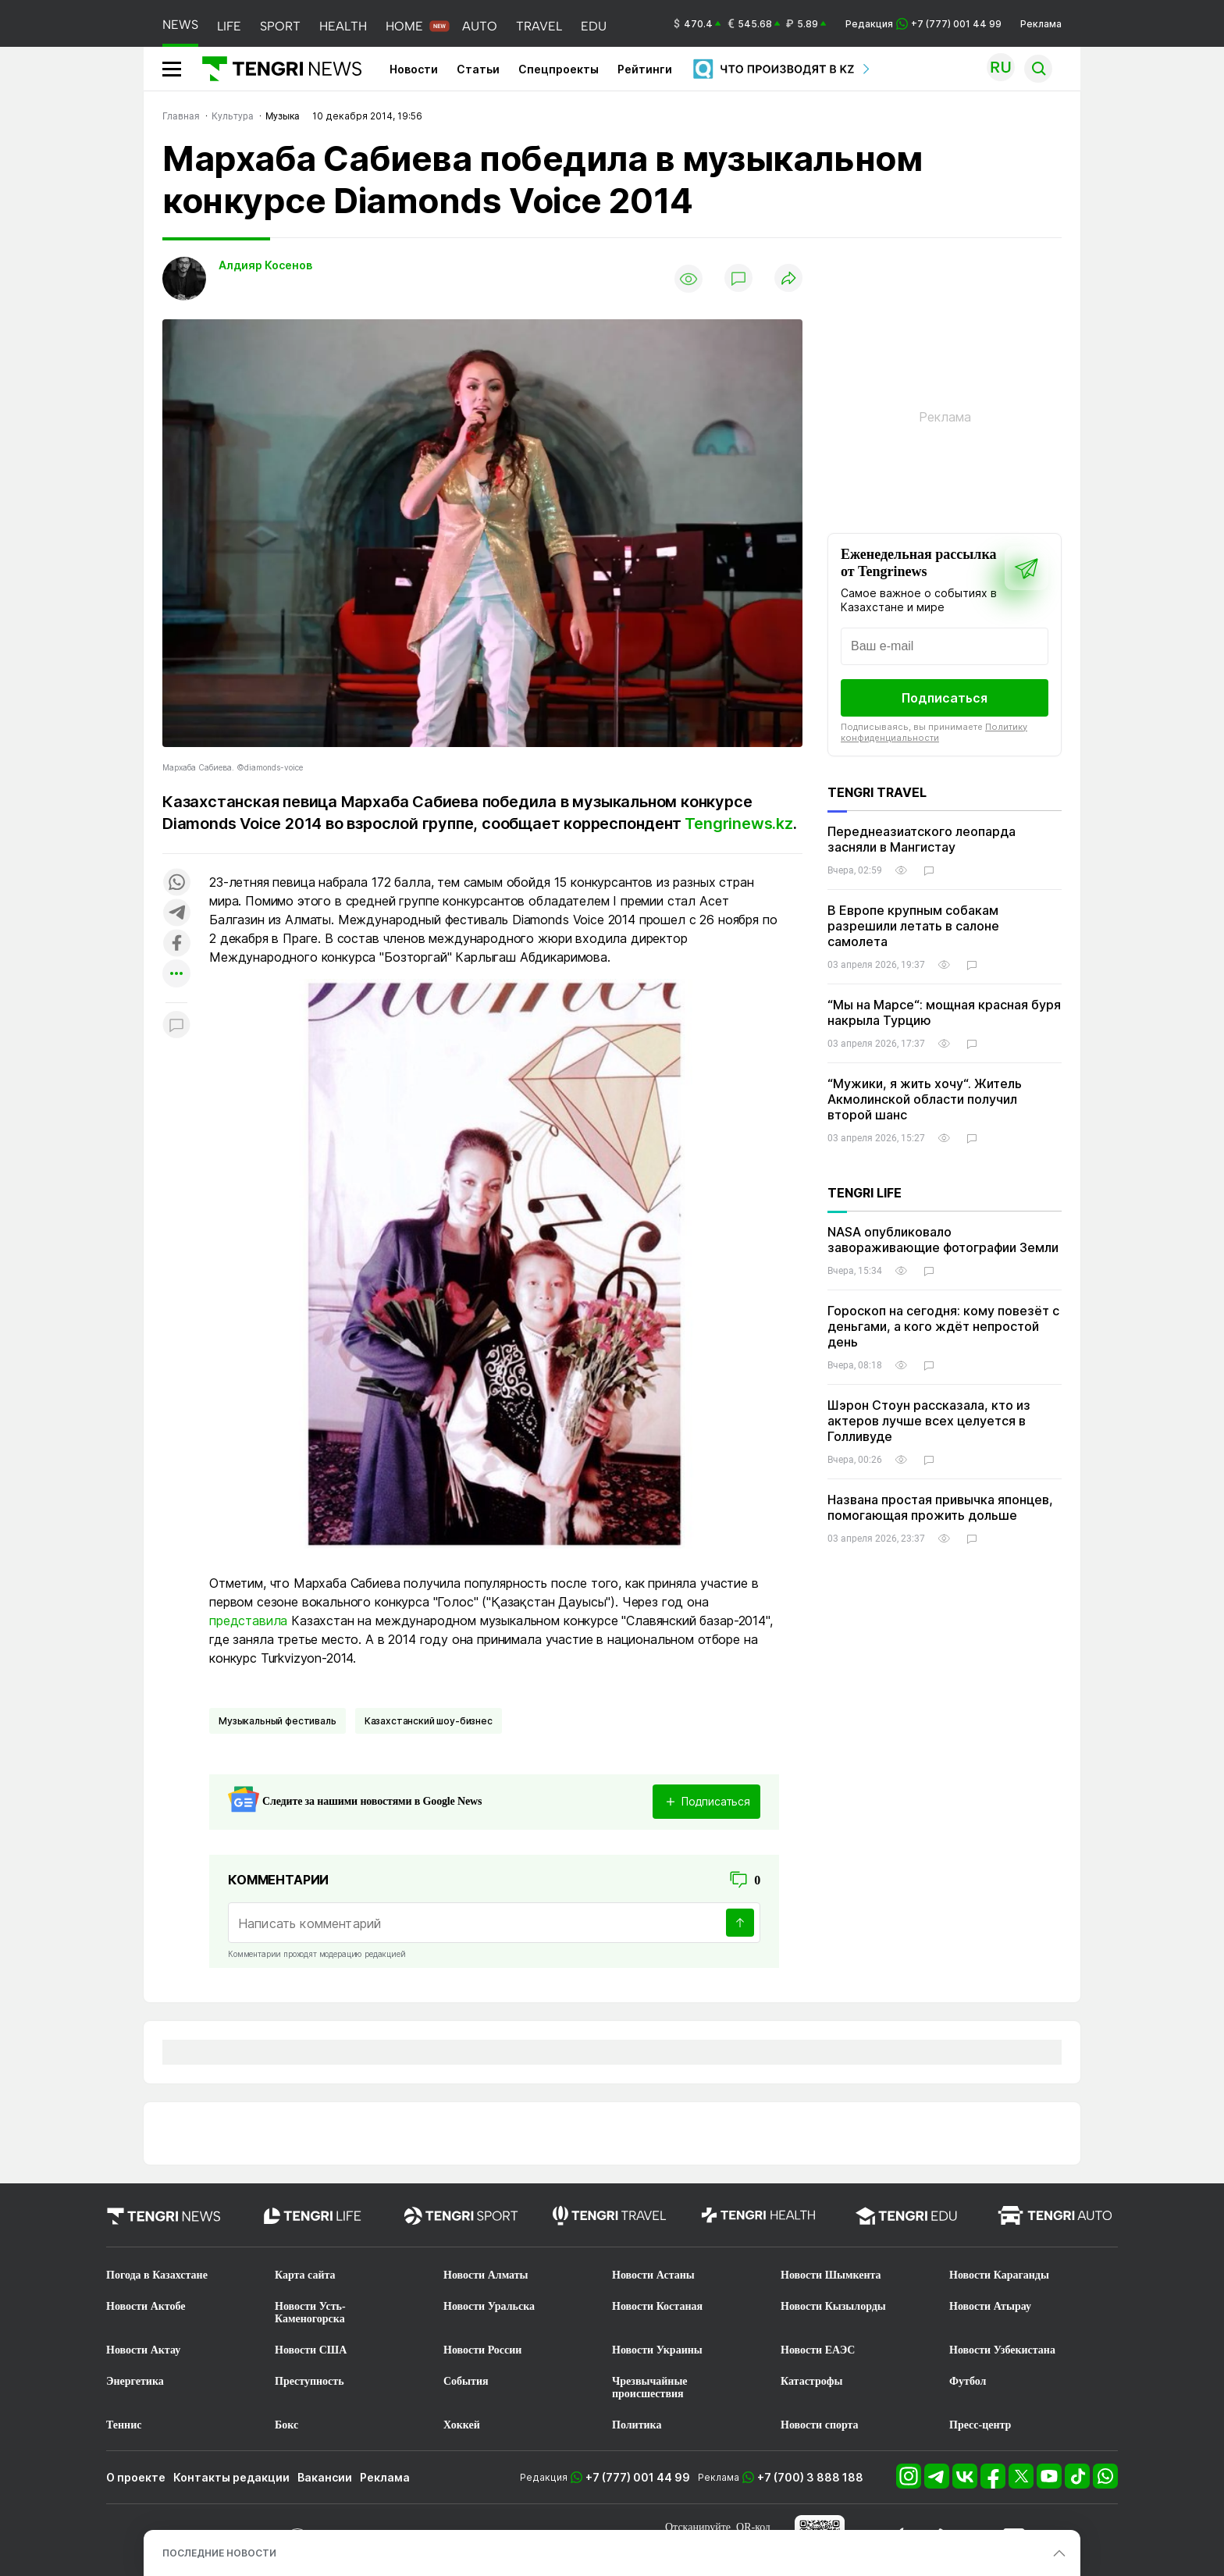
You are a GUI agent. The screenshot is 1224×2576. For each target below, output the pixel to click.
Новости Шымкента (831, 2275)
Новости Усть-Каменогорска (310, 2312)
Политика (636, 2425)
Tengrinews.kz (738, 823)
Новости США (311, 2350)
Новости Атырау (990, 2306)
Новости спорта (820, 2425)
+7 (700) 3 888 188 (810, 2477)
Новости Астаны (653, 2275)
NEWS (180, 24)
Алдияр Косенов (265, 265)
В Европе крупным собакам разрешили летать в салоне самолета (913, 925)
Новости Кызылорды (833, 2306)
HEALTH (343, 26)
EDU (594, 26)
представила (248, 1620)
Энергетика (135, 2381)
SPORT (280, 26)
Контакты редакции (231, 2477)
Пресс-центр (980, 2425)
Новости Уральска (489, 2306)
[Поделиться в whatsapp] (176, 883)
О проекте (135, 2477)
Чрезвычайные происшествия (650, 2387)
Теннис (123, 2425)
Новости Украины (657, 2350)
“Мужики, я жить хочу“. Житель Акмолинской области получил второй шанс (924, 1099)
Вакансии (324, 2477)
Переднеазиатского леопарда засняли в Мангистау (921, 839)
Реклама (1041, 24)
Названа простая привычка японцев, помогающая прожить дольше (940, 1507)
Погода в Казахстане (157, 2275)
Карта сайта (305, 2275)
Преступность (309, 2381)
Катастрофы (811, 2381)
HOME (404, 26)
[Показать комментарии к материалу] (176, 1026)
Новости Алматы (485, 2275)
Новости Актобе (146, 2306)
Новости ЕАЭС (818, 2350)
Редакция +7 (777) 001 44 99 (923, 24)
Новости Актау (143, 2350)
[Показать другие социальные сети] (176, 974)
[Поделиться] (788, 279)
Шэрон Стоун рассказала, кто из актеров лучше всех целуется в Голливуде (928, 1420)
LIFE (229, 26)
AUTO (479, 26)
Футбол (967, 2381)
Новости (414, 69)
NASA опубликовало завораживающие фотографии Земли (943, 1239)
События (466, 2381)
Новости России (482, 2350)
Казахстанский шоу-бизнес (429, 1721)
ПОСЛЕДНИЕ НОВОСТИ (219, 2553)
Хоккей (461, 2425)
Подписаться (944, 698)
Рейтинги (644, 69)
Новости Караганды (999, 2275)
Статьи (478, 69)
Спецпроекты (558, 69)
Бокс (286, 2425)
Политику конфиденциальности (934, 732)
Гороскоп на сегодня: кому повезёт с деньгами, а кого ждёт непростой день (943, 1326)
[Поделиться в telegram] (176, 913)
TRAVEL (539, 26)
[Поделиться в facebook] (176, 944)
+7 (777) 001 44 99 (637, 2477)
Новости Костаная (657, 2306)
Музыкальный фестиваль (277, 1721)
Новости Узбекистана (1002, 2350)
